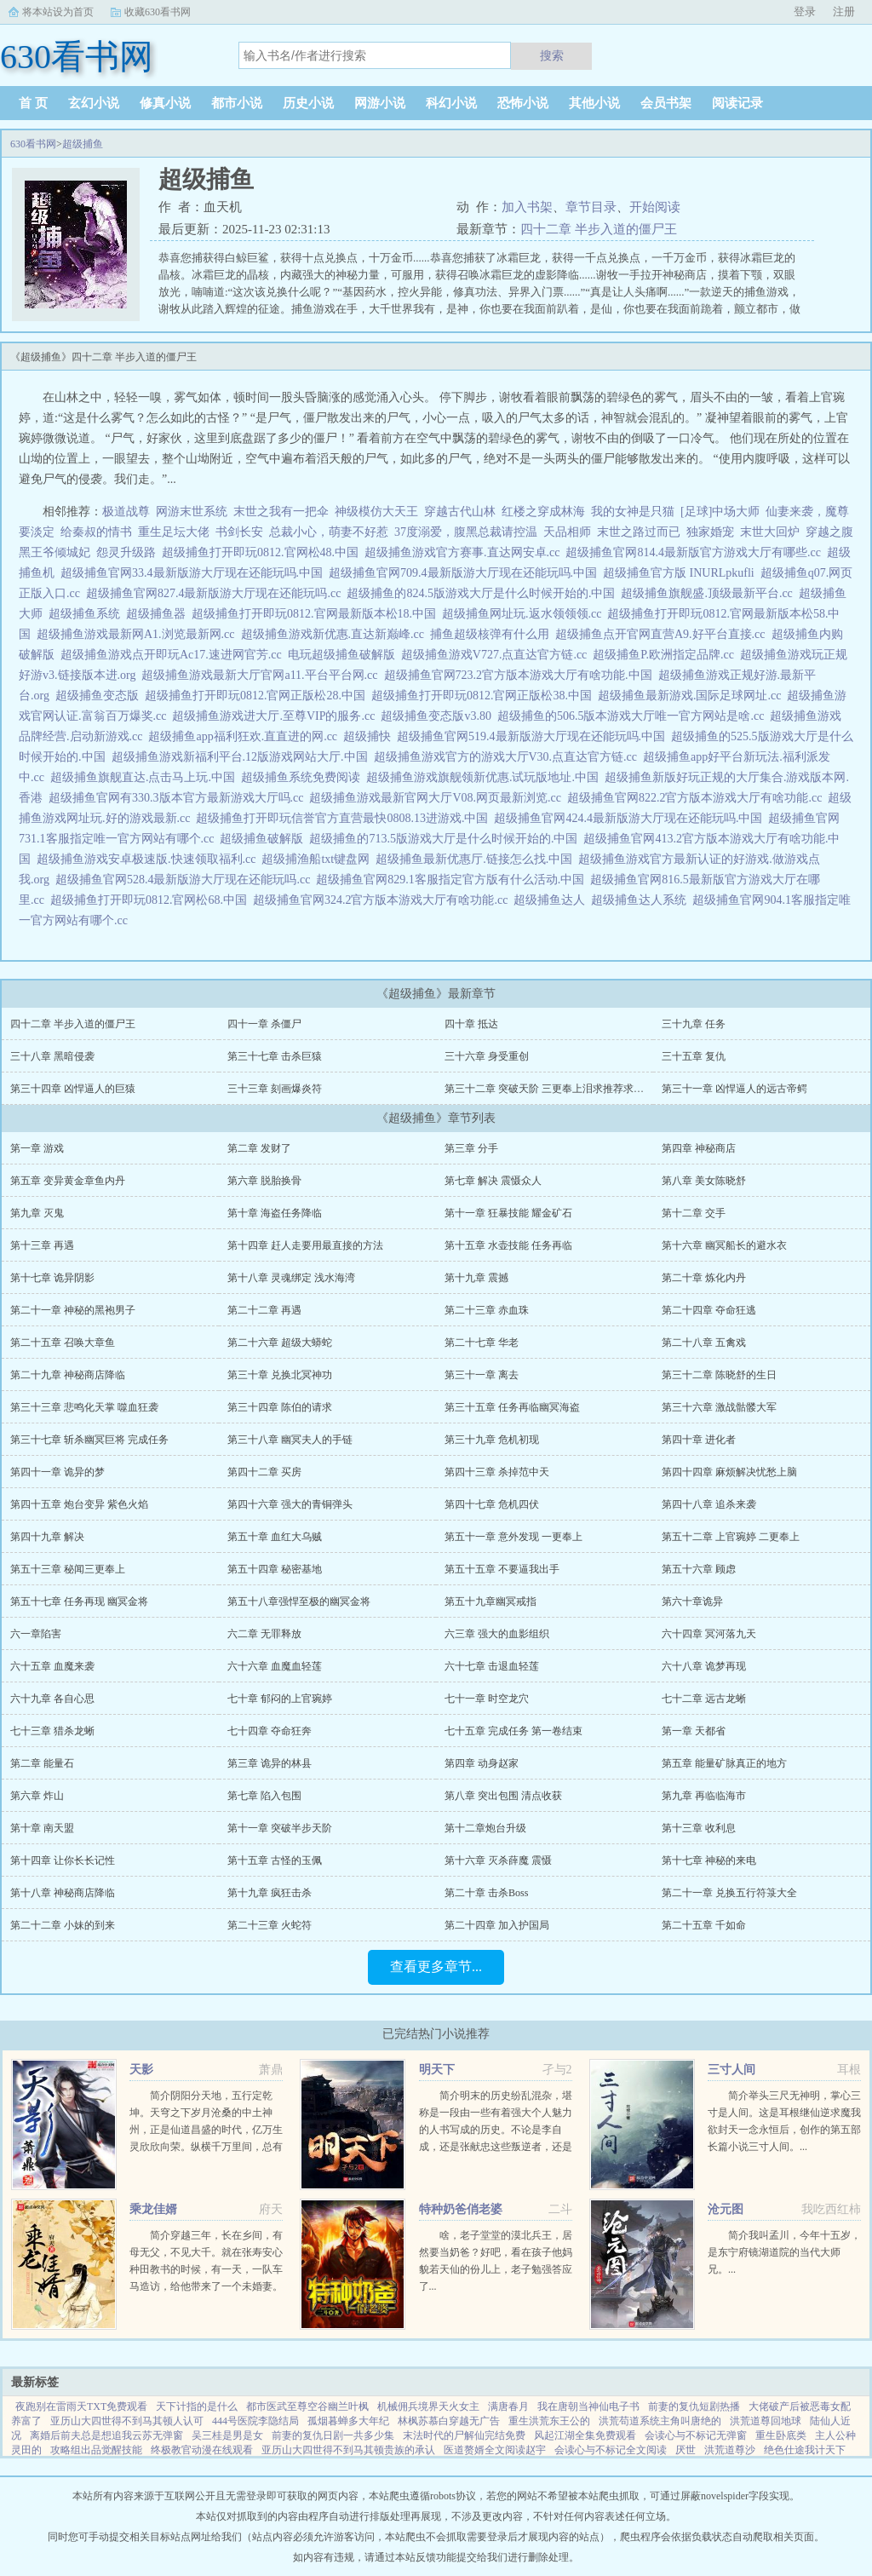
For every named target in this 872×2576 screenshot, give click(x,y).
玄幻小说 (93, 103)
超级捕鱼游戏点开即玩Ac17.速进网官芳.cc (174, 654)
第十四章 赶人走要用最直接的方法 (305, 1245)
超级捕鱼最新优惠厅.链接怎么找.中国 (477, 859)
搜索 (552, 55)
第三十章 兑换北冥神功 (279, 1375)
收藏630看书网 (157, 12)
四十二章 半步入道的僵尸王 (598, 229)
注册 (844, 11)
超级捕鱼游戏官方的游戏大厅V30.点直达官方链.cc (509, 756)
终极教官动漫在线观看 (202, 2450)
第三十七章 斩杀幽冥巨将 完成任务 (89, 1440)
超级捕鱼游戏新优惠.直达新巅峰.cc (335, 634)
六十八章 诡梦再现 (704, 1666)
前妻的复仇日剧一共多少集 (333, 2435)
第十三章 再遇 (42, 1245)
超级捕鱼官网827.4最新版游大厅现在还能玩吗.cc (216, 593)
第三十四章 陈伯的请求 (279, 1407)
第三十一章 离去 (482, 1375)
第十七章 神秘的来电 (709, 1860)
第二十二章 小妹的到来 (62, 1925)
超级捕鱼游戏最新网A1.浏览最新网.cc (139, 634)
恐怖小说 (522, 103)
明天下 (437, 2069)
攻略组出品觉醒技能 (96, 2450)
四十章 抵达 (471, 1024)
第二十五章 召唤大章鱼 (62, 1342)
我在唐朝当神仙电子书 (588, 2406)
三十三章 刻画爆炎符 (274, 1089)
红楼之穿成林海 (543, 511)
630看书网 (33, 144)
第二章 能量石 (42, 1763)
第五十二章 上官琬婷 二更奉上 (731, 1537)
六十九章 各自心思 (52, 1699)
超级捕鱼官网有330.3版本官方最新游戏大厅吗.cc (179, 797)
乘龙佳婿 (153, 2209)
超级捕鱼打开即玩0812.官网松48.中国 (263, 552)
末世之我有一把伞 (281, 511)
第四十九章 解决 (47, 1537)
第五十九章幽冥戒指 (490, 1601)
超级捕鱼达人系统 (641, 900)
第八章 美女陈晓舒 (704, 1181)
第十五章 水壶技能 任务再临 (508, 1245)
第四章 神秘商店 (699, 1148)
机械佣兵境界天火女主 (428, 2406)
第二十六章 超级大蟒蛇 (279, 1342)
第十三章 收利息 (699, 1828)
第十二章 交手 (694, 1213)
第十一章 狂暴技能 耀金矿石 (508, 1213)
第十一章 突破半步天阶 (279, 1828)
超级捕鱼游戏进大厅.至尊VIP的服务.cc (276, 716)
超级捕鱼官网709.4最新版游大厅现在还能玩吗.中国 (466, 572)
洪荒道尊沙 (729, 2450)
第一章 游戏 (37, 1148)
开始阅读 (654, 207)
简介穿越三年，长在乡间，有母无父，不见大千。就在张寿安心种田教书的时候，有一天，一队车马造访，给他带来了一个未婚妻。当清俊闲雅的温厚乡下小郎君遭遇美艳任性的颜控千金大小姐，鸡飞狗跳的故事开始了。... (206, 2286)
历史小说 (308, 103)
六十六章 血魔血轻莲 (274, 1666)
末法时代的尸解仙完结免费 (464, 2435)
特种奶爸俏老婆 (460, 2209)
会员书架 (665, 103)
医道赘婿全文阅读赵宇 (495, 2450)
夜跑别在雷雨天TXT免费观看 (81, 2406)
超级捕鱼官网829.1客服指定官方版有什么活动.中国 (453, 879)
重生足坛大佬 (173, 532)
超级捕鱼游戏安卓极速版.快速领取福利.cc (149, 859)
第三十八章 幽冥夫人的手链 (290, 1440)
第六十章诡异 (692, 1601)
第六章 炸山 (37, 1796)
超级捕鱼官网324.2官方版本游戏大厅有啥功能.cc (383, 900)
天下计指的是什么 (197, 2406)
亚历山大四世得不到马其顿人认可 (127, 2421)
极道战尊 (126, 511)
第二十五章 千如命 (704, 1925)
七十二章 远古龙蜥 (704, 1699)
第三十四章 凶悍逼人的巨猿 (72, 1089)
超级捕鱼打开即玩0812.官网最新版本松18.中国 (317, 613)
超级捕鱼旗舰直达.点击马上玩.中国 (145, 777)
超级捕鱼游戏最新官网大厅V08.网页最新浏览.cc (438, 797)
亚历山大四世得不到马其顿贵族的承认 (348, 2450)
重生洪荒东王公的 (549, 2421)
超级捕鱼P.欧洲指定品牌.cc (666, 654)
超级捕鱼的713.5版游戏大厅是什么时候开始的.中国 (446, 838)
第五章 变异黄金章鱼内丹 (67, 1181)
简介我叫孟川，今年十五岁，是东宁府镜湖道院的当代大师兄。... (784, 2252)
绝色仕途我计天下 (805, 2450)
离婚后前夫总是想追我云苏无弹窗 (106, 2435)
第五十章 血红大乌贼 (274, 1537)
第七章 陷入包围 (264, 1796)
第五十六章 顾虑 (699, 1569)
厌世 (685, 2450)
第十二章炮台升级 (485, 1828)
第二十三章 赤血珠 (487, 1310)
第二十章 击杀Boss (486, 1893)
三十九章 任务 (694, 1024)
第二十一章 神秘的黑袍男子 (72, 1310)
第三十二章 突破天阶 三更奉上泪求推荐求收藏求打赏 (565, 1089)
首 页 (33, 103)
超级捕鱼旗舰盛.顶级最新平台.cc (709, 593)
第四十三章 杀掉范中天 (497, 1472)
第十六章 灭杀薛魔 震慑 (498, 1860)
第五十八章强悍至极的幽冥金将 (298, 1601)
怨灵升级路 (126, 552)
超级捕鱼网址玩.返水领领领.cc (524, 613)
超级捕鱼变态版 (100, 695)
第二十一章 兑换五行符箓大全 (729, 1893)
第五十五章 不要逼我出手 (502, 1569)
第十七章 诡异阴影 (52, 1278)
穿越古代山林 (460, 511)
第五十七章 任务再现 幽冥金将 (79, 1601)
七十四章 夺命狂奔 (269, 1731)
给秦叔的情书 (96, 532)
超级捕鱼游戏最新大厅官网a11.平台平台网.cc (262, 675)
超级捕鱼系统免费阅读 (303, 777)
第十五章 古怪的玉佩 (274, 1860)
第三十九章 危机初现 (492, 1440)
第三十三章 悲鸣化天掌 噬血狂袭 (84, 1407)
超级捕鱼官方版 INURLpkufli (681, 572)
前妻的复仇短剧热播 (694, 2406)
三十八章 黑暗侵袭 (52, 1056)
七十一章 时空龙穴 (487, 1699)
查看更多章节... (436, 1966)
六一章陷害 (35, 1634)
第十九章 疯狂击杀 (269, 1893)
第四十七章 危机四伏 (492, 1504)
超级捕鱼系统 (87, 613)
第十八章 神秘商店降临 (62, 1893)
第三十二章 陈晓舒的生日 (719, 1375)
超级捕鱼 (82, 144)
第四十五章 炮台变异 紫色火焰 (79, 1504)
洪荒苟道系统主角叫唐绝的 (660, 2421)
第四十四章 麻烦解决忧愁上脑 (729, 1472)
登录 (805, 11)
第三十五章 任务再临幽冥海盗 (512, 1407)
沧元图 (725, 2209)
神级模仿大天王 (376, 511)
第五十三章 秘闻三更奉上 (67, 1569)
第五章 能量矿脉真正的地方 (724, 1763)
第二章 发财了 (259, 1148)
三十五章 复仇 (694, 1056)
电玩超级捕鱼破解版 (344, 654)
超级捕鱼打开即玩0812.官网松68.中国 (151, 900)
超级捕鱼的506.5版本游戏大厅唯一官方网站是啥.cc (633, 716)
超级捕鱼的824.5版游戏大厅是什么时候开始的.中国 (484, 593)
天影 (141, 2069)
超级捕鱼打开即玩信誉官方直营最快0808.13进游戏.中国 (345, 818)
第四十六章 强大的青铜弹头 (290, 1504)
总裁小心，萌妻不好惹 (328, 532)
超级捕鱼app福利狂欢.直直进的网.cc (245, 736)
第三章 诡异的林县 (269, 1763)
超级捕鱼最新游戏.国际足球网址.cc (692, 695)
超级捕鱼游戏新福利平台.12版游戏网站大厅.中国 (243, 756)
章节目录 (591, 207)
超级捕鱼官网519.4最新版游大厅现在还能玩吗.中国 (534, 736)
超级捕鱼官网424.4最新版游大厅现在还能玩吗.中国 (631, 818)
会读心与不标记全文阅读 (610, 2450)
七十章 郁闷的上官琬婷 (279, 1699)
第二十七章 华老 (482, 1342)
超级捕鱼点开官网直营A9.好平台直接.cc (663, 634)
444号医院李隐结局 (255, 2421)
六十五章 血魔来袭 (52, 1666)
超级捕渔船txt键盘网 (318, 859)
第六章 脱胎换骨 (264, 1181)
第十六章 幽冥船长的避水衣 (724, 1245)
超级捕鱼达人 (552, 900)
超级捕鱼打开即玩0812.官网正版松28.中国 (258, 695)
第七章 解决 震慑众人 (493, 1181)
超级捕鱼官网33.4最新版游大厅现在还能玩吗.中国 (194, 572)
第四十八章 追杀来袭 (709, 1504)
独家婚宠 (710, 532)
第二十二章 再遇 (264, 1310)
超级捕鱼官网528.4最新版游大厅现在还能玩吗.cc (185, 879)
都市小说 (236, 103)
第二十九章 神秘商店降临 (67, 1375)
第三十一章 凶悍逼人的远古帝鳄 (734, 1089)
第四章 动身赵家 (482, 1763)
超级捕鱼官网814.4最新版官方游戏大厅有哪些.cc (695, 552)
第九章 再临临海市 (704, 1796)
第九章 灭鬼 (37, 1213)
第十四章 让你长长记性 (62, 1860)
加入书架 (527, 207)
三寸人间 (731, 2069)
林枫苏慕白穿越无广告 (449, 2421)
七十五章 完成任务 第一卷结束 (513, 1731)
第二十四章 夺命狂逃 (709, 1310)
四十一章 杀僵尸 (264, 1024)
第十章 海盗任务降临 (274, 1213)
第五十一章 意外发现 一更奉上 (513, 1537)
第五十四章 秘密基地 (274, 1569)
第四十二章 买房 (264, 1472)
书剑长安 (239, 532)
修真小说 (165, 103)
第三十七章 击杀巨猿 (274, 1056)
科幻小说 (451, 103)
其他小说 (594, 103)
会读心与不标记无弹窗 (696, 2435)
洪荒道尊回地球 (765, 2421)
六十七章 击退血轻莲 (492, 1666)
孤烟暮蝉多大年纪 (348, 2421)
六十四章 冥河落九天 (709, 1634)
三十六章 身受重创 (487, 1056)
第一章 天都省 (694, 1731)
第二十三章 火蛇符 (269, 1925)
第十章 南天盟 (42, 1828)
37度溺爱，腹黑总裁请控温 (465, 532)
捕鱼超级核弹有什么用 (492, 634)
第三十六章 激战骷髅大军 (719, 1407)
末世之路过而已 (638, 532)
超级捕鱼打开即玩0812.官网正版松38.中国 (484, 695)
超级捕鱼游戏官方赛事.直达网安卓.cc (464, 552)
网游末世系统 (191, 511)
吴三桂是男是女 (227, 2435)
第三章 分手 (471, 1148)
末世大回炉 (770, 532)
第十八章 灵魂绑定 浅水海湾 (291, 1278)
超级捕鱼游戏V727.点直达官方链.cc (497, 654)
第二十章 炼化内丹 (704, 1278)
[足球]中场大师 (720, 511)
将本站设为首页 (58, 12)
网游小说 (379, 103)
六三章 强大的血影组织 (497, 1634)
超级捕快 (370, 736)
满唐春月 (508, 2406)
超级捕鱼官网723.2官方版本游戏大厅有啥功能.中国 (521, 675)
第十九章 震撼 (476, 1278)
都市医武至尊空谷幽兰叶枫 (307, 2406)
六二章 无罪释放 (264, 1634)
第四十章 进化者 (699, 1440)
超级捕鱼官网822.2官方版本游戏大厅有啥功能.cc (697, 797)
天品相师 (567, 532)
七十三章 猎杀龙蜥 (52, 1731)
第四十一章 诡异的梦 (57, 1472)
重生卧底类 (780, 2435)
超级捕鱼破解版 (264, 838)
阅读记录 (737, 103)
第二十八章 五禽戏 (704, 1342)
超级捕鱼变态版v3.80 (439, 716)
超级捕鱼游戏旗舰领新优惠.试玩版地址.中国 (485, 777)
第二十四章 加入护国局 (497, 1925)
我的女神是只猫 (632, 511)
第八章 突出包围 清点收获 (503, 1796)
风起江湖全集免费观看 (585, 2435)
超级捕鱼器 (159, 613)
